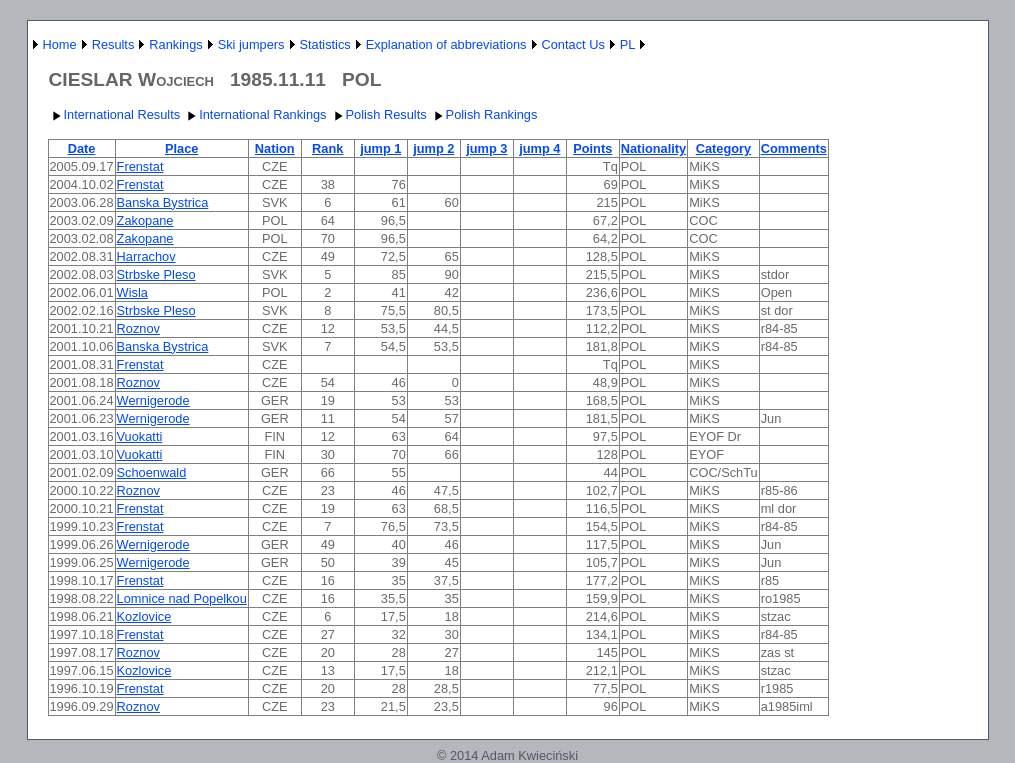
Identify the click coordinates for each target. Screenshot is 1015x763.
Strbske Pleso (156, 274)
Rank (327, 148)
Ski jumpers (251, 44)
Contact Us (573, 44)
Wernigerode (153, 400)
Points (592, 148)
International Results (114, 114)
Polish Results (378, 114)
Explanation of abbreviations (446, 44)
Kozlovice (144, 616)
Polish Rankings (484, 114)
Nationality (653, 148)
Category (723, 148)
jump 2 (433, 148)
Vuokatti (140, 436)
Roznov (138, 328)
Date (82, 148)
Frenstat (140, 166)
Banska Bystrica (163, 202)
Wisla (132, 292)
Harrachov (146, 256)
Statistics (325, 44)
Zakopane (145, 220)
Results (113, 44)
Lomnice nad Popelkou (182, 598)
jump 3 (486, 148)
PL (628, 44)
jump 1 (380, 148)
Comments (794, 148)
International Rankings (254, 114)
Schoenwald (152, 472)
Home (60, 44)
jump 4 (539, 148)
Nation (275, 148)
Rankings (175, 44)
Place (181, 148)
